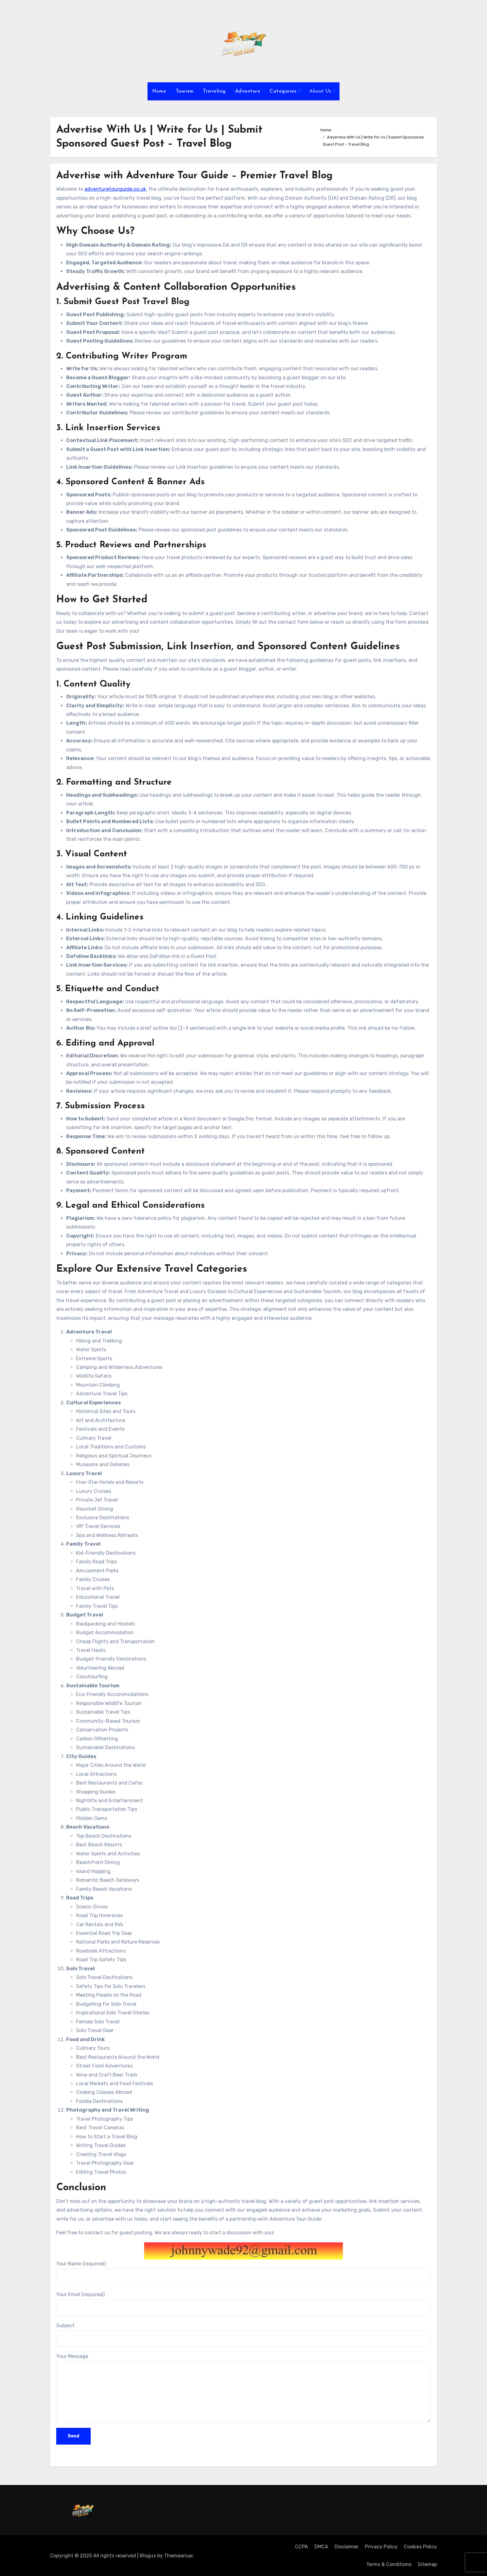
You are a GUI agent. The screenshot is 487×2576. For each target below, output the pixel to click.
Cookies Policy (420, 2547)
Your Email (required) (243, 2303)
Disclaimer (347, 2547)
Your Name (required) (243, 2273)
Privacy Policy (381, 2547)
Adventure (248, 91)
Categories (284, 91)
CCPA (301, 2547)
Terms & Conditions (389, 2564)
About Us (321, 91)
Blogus (148, 2556)
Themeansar (178, 2556)
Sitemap (427, 2564)
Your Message (243, 2388)
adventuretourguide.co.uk (115, 189)
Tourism (185, 91)
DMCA (321, 2547)
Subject (243, 2335)
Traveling (214, 91)
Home (159, 91)
